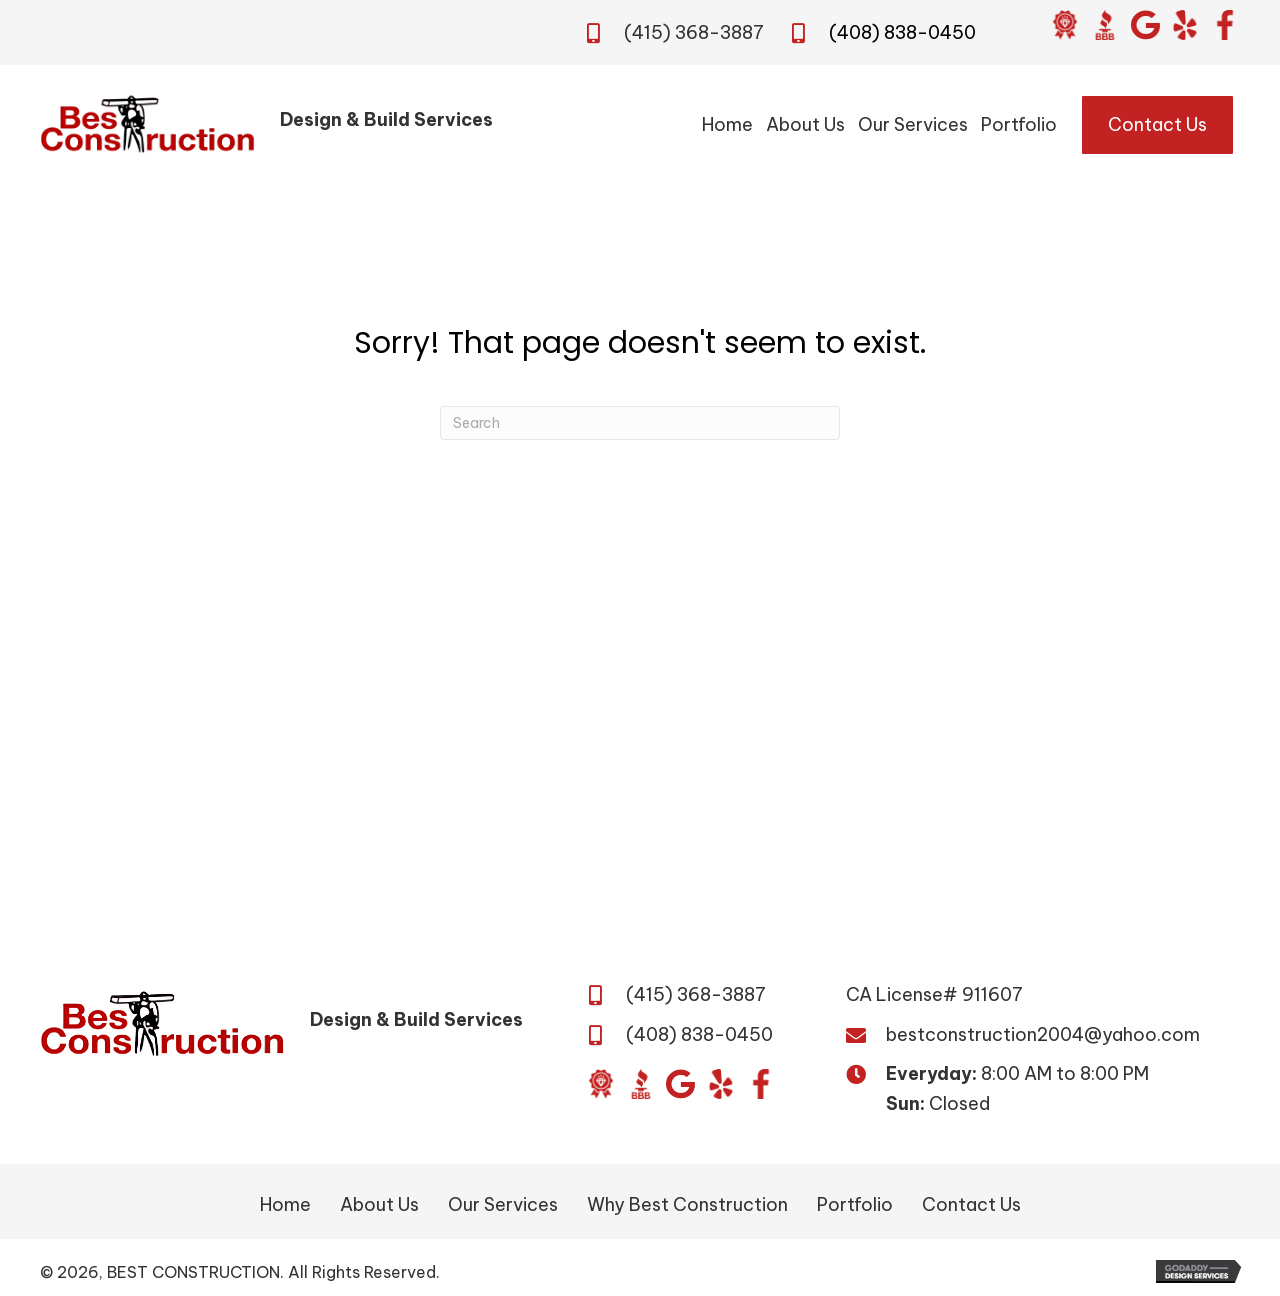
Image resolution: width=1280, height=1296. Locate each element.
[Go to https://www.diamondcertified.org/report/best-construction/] (1065, 25)
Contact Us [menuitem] (971, 1204)
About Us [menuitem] (379, 1204)
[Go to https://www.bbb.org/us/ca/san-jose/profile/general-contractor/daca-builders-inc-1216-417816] (1105, 25)
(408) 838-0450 (902, 32)
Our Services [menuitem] (503, 1204)
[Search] (640, 423)
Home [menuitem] (285, 1204)
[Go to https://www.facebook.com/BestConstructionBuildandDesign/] (1225, 25)
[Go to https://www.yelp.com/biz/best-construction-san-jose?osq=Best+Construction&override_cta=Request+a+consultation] (1185, 25)
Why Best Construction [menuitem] (687, 1204)
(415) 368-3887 (694, 32)
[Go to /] (287, 125)
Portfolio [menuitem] (855, 1204)
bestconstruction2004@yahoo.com (1043, 1034)
